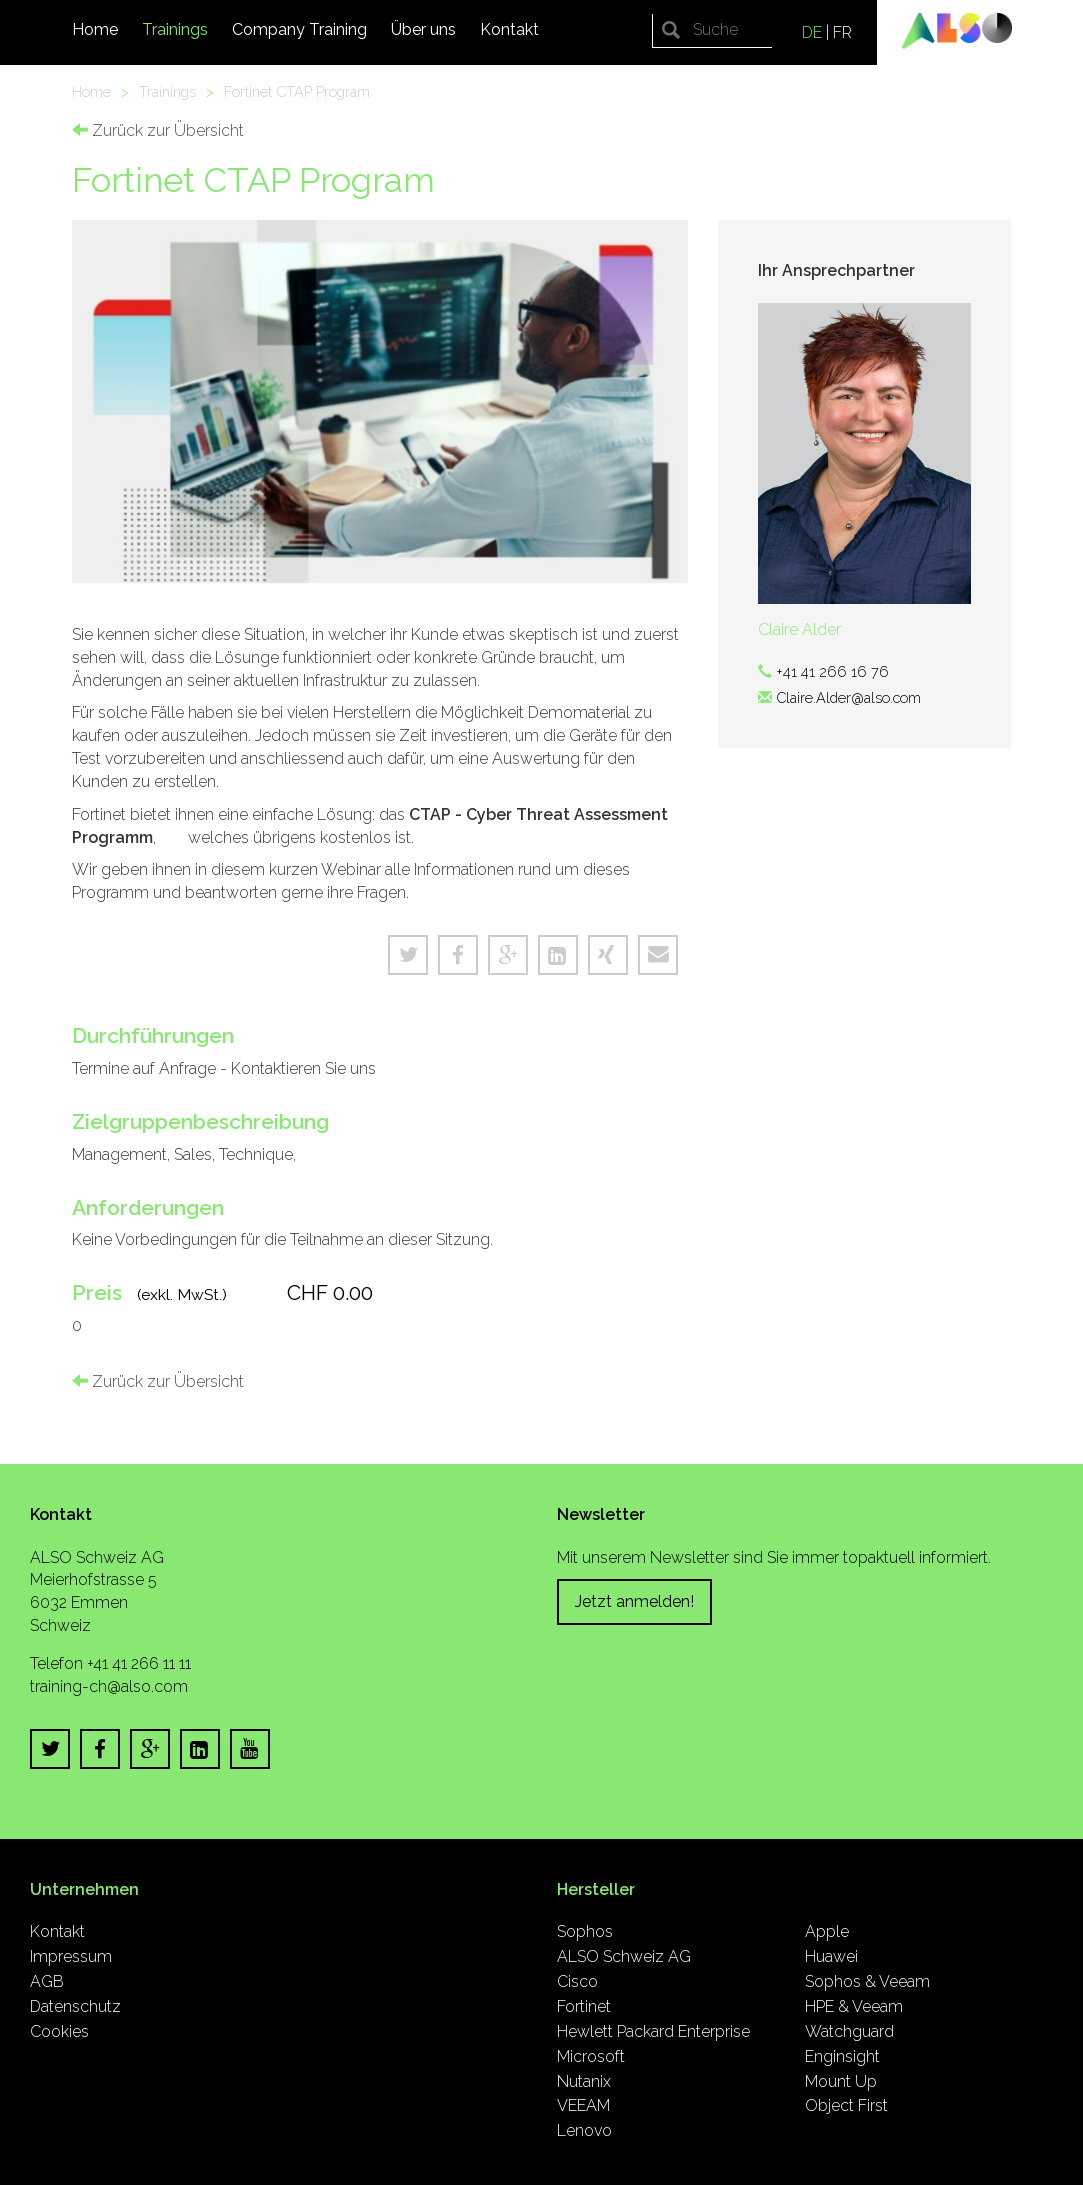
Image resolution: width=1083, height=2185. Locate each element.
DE (812, 32)
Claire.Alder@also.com (848, 697)
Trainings (175, 29)
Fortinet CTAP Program (297, 91)
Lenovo (584, 2130)
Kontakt (509, 29)
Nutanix (584, 2081)
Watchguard (849, 2031)
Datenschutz (75, 2006)
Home (95, 29)
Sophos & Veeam (867, 1981)
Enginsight (842, 2056)
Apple (827, 1931)
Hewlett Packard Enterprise (653, 2031)
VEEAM (583, 2105)
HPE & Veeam (854, 2006)
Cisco (577, 1981)
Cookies (59, 2031)
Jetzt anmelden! (634, 1601)
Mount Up (841, 2081)
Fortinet (584, 2006)
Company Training (299, 29)
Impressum (71, 1956)
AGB (47, 1981)
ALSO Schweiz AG (624, 1956)
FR (842, 32)
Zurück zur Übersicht (158, 130)
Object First (846, 2105)
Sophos (585, 1931)
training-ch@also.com (109, 1686)
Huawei (831, 1956)
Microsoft (591, 2056)
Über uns (423, 29)
